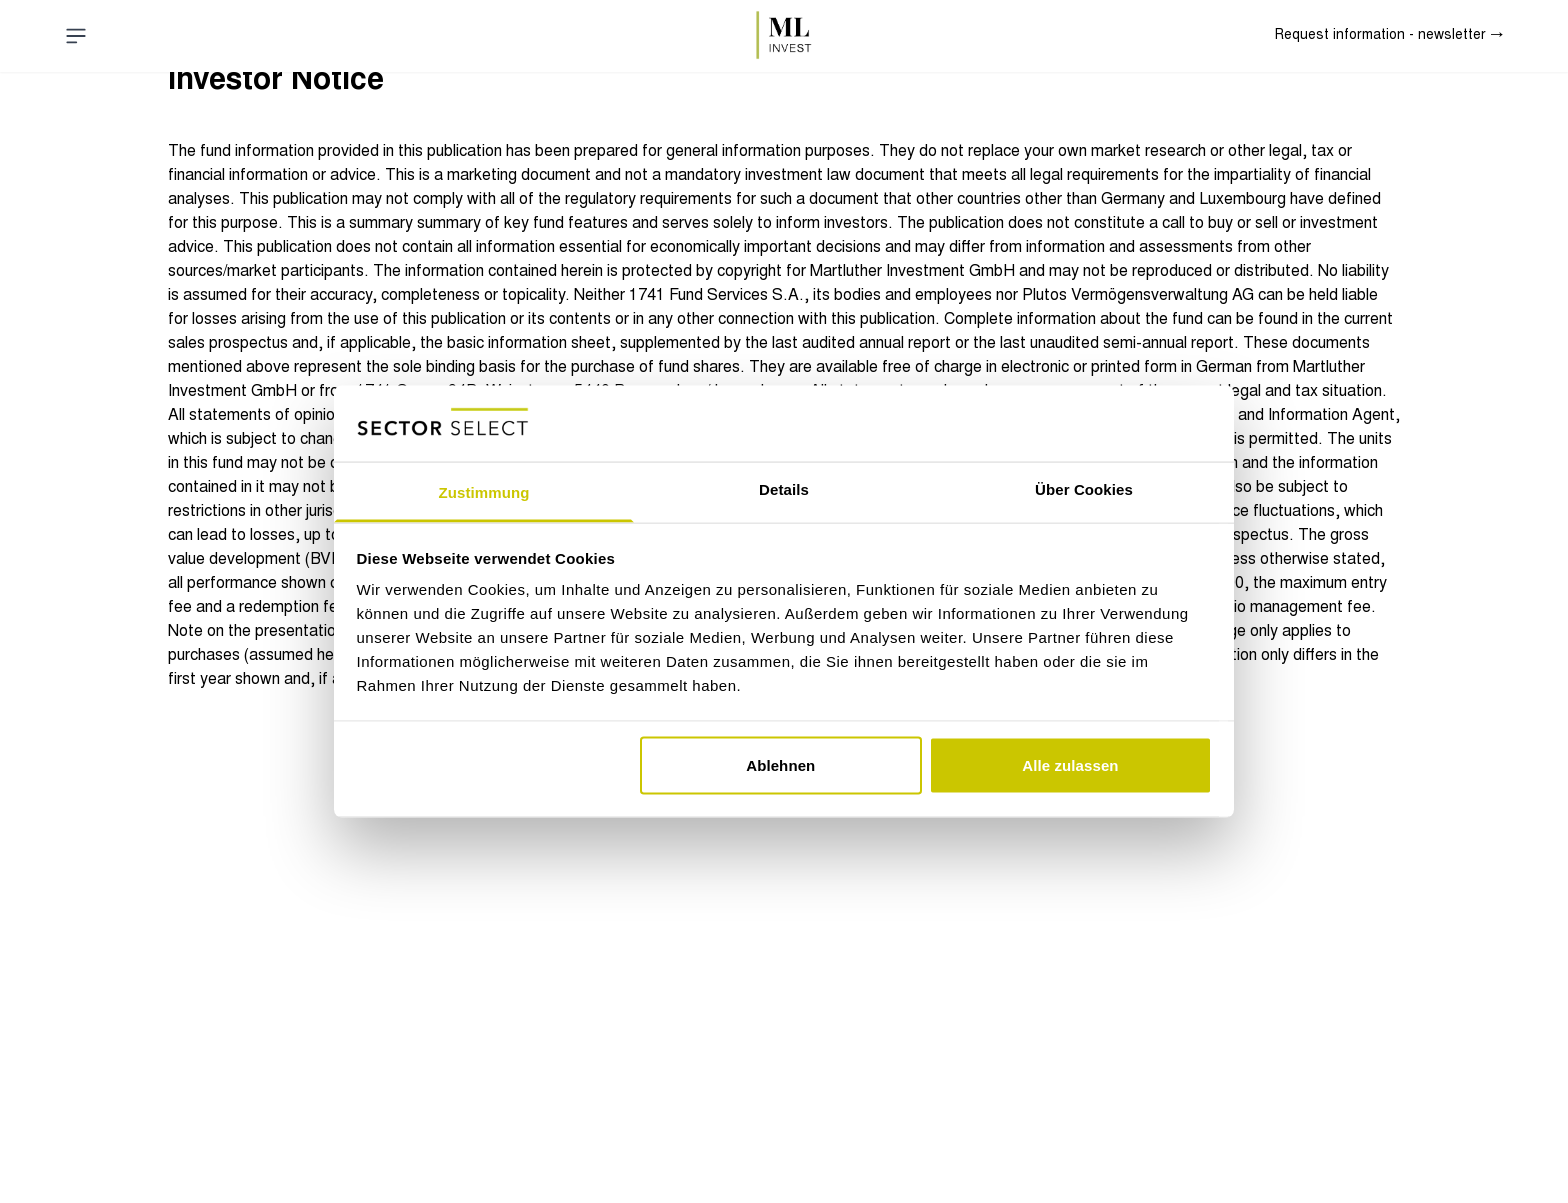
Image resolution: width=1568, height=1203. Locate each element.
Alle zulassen (1070, 764)
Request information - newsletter (1389, 36)
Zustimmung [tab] (484, 492)
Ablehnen (780, 764)
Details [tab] (784, 489)
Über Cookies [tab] (1084, 489)
